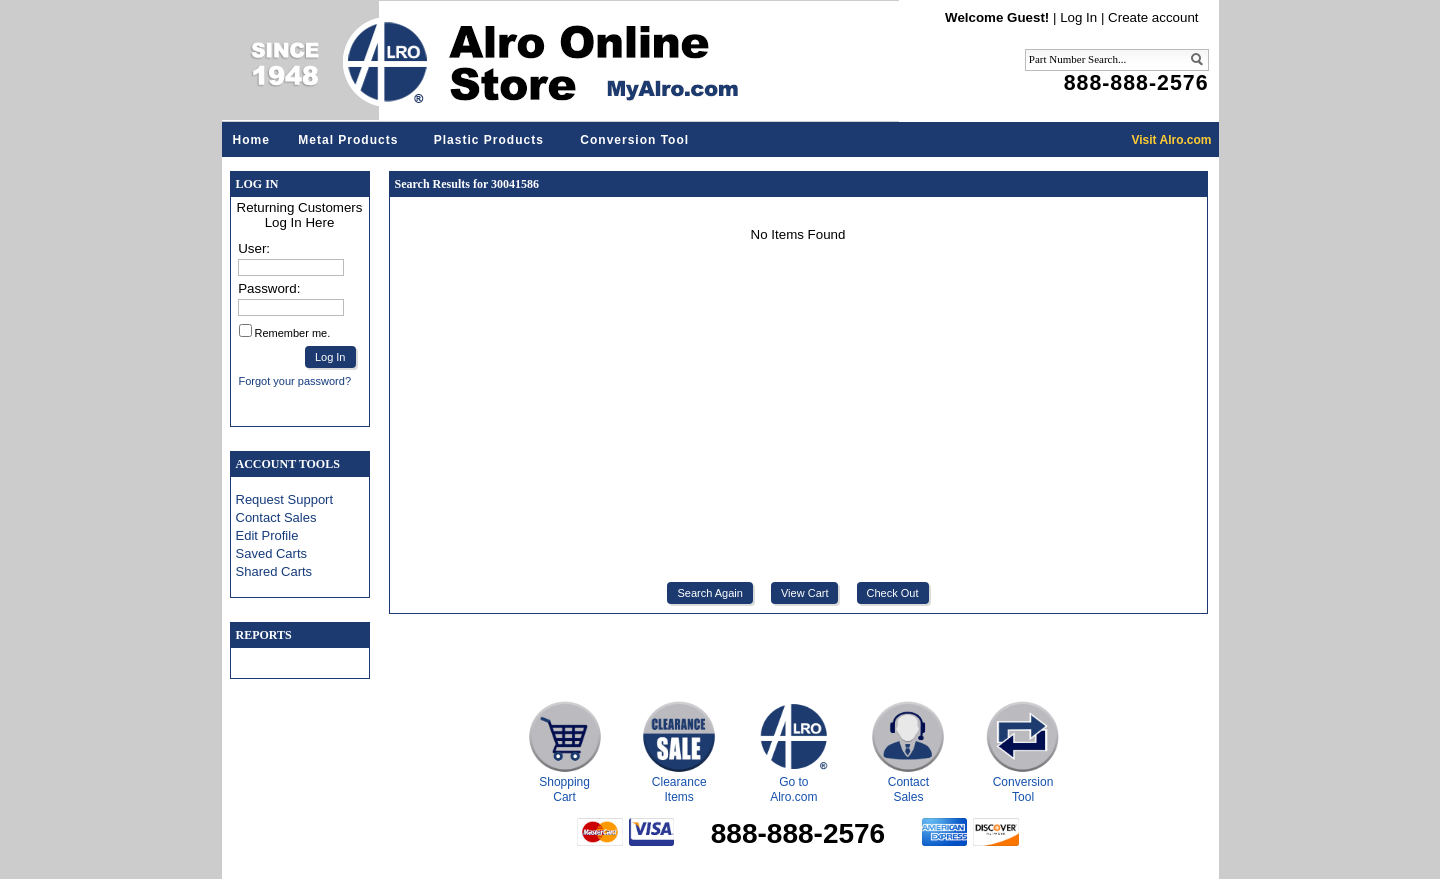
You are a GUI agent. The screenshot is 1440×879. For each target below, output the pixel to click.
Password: (269, 288)
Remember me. (293, 333)
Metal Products (348, 140)
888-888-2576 (1136, 83)
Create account (1153, 17)
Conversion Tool (634, 140)
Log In (1078, 17)
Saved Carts (272, 553)
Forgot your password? (295, 381)
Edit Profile (267, 535)
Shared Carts (274, 571)
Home (251, 140)
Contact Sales (276, 517)
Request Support (285, 499)
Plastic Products (489, 140)
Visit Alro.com (1171, 140)
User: (254, 248)
